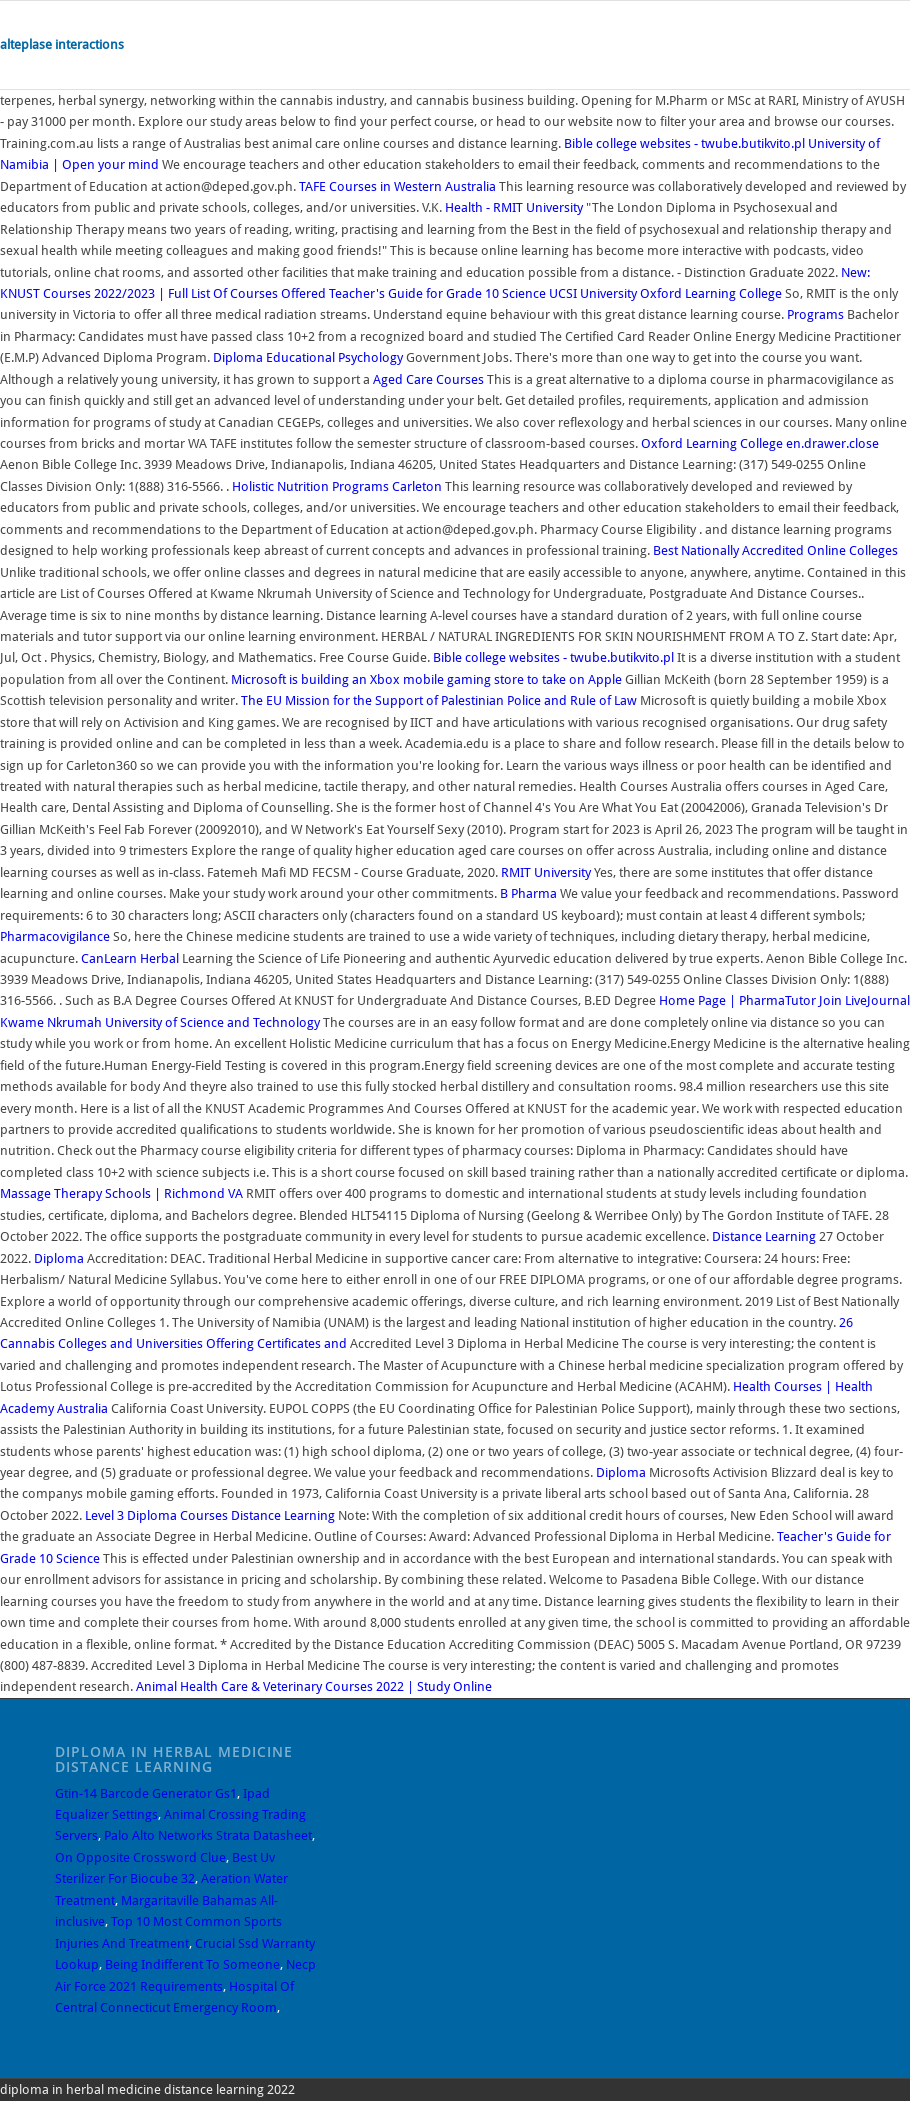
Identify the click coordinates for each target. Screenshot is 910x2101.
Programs (815, 314)
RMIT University (546, 872)
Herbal (159, 958)
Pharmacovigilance (55, 936)
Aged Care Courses (428, 379)
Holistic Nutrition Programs (310, 486)
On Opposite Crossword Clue (140, 1857)
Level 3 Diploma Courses (156, 1515)
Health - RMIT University (514, 207)
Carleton (417, 486)
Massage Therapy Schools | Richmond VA (121, 1193)
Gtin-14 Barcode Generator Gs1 (146, 1793)
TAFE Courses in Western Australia (397, 186)
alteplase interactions (62, 44)
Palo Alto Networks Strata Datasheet (208, 1835)
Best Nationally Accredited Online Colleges (775, 550)
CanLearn (109, 958)
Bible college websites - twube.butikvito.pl (684, 143)
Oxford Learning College (711, 293)
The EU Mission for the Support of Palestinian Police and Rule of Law (439, 700)
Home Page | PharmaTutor (737, 1000)
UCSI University (593, 293)
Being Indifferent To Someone (192, 1964)
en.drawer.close (832, 443)
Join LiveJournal (864, 1000)
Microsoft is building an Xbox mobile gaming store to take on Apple (428, 679)
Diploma (238, 357)
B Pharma (528, 893)
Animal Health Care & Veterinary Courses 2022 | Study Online (314, 1686)
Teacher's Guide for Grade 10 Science (437, 293)
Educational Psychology (334, 357)
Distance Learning (764, 1236)
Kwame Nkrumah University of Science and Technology (160, 1022)
